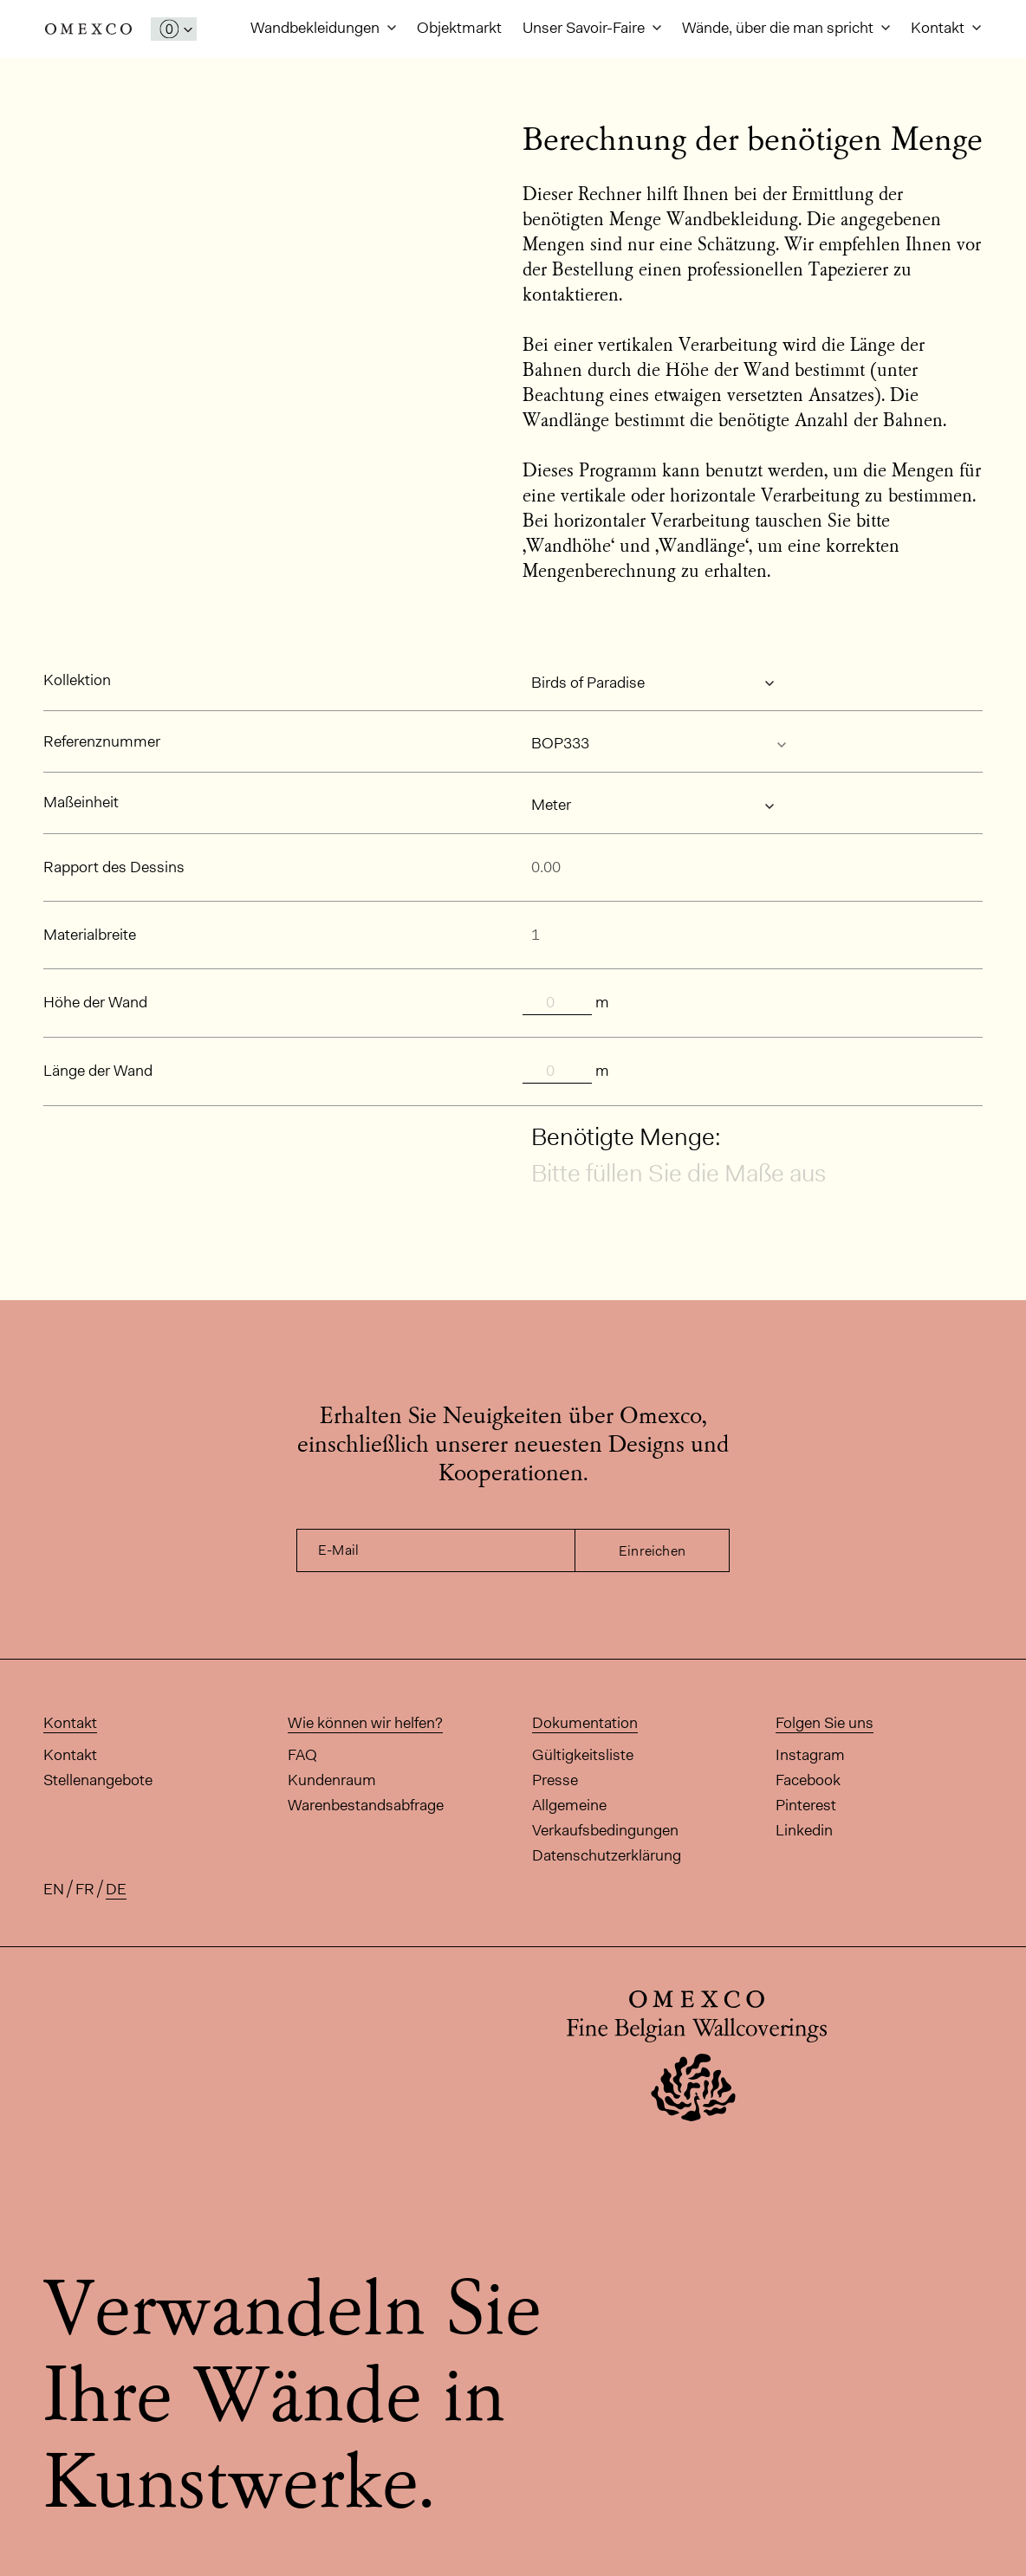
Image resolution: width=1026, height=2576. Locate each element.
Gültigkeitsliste (582, 1754)
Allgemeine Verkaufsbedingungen (605, 1818)
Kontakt (939, 27)
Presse (555, 1780)
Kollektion (77, 680)
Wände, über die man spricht (779, 27)
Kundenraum (332, 1780)
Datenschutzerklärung (606, 1855)
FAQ (302, 1754)
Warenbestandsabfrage (366, 1805)
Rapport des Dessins (114, 867)
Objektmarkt (459, 27)
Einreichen (652, 1551)
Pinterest (806, 1805)
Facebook (808, 1780)
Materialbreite (89, 934)
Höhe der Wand (95, 1002)
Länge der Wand (98, 1070)
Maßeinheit (81, 802)
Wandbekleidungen (316, 27)
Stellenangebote (98, 1780)
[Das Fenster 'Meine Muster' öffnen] (174, 29)
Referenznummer (101, 741)
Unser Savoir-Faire (585, 27)
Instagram (810, 1754)
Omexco (88, 29)
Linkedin (804, 1830)
